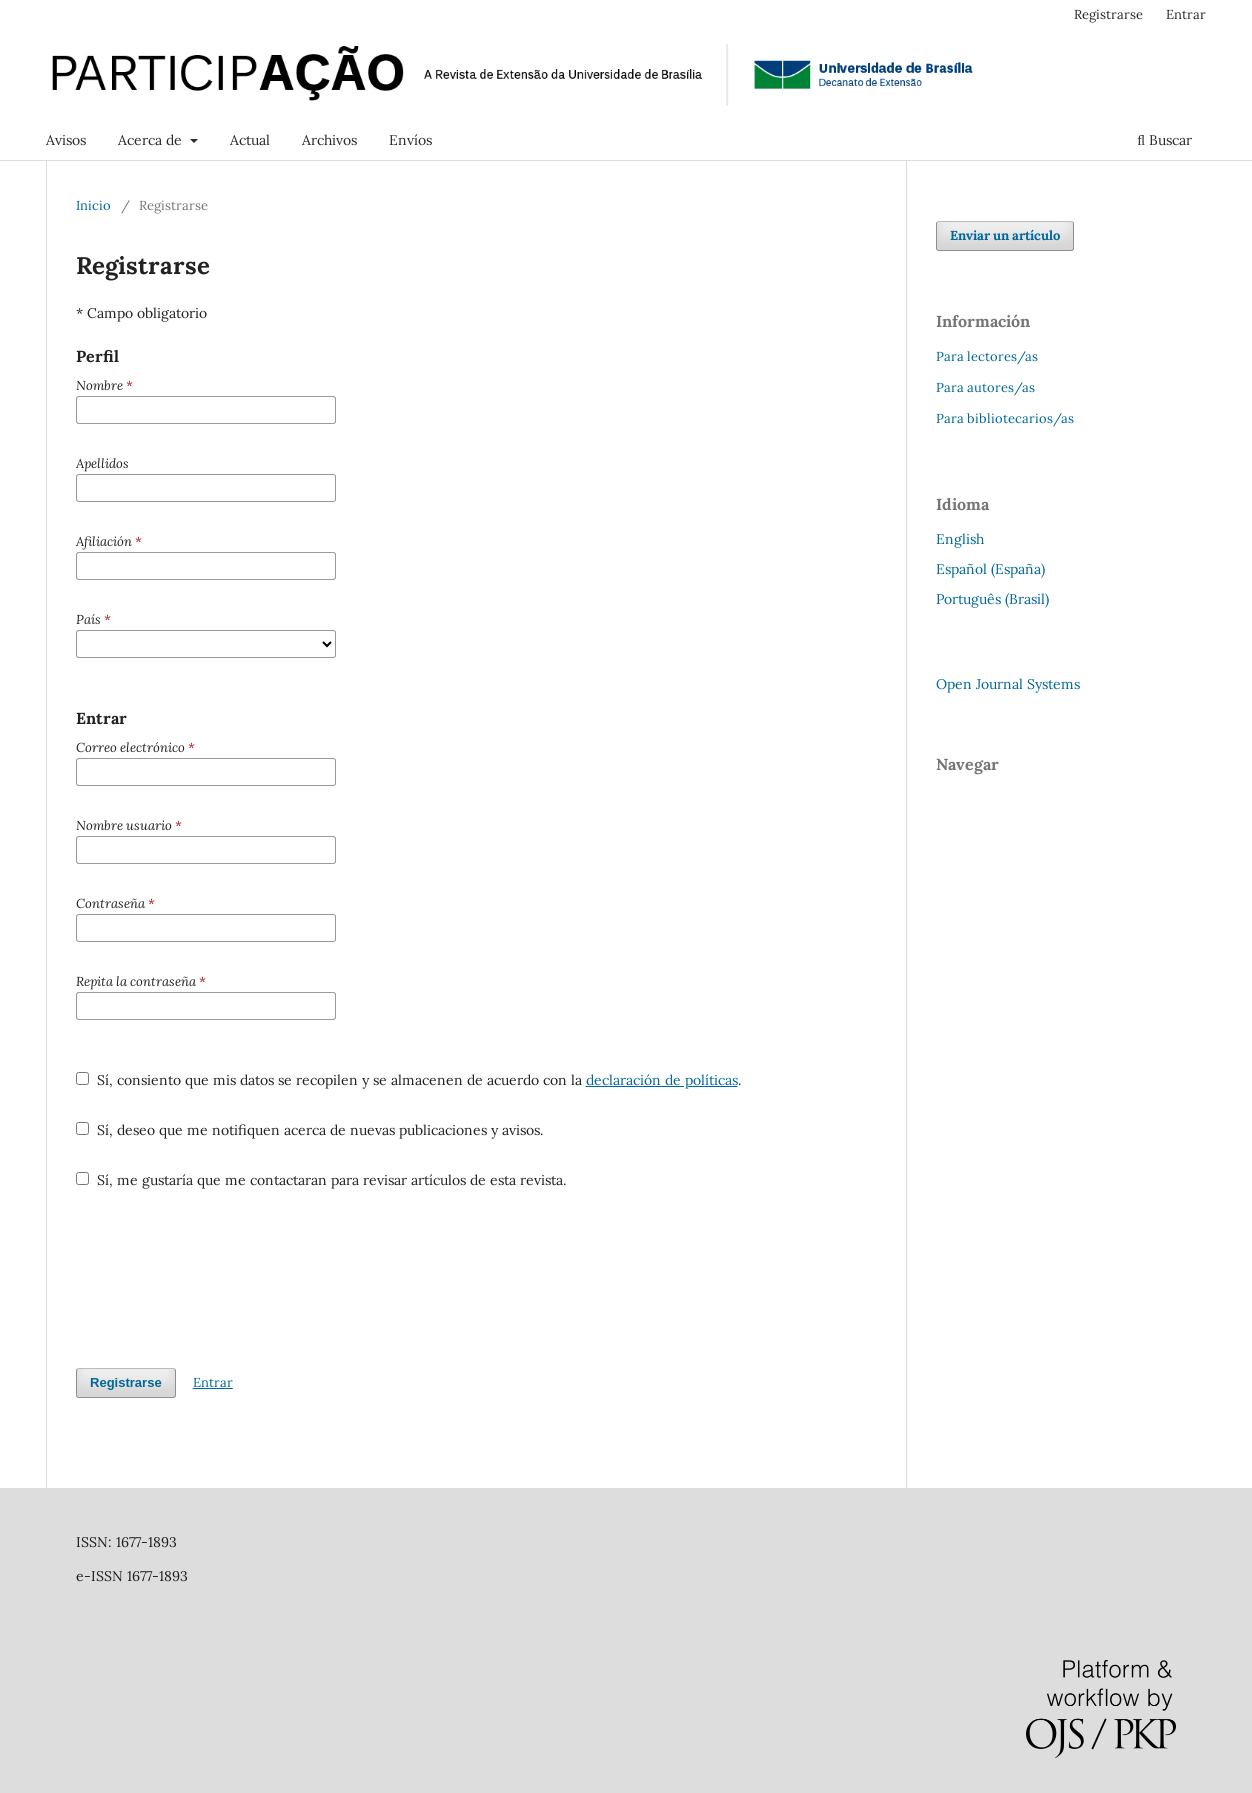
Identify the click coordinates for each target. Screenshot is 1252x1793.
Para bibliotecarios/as (1005, 418)
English (960, 539)
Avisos (66, 140)
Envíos (410, 140)
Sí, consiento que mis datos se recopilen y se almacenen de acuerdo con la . (408, 1080)
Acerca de (152, 140)
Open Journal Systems (1008, 684)
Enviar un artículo (1005, 235)
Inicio (93, 205)
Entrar (1186, 14)
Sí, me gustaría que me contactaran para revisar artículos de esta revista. (321, 1180)
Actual (250, 140)
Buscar (1164, 140)
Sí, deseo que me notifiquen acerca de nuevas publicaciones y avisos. (309, 1130)
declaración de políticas (662, 1080)
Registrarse (1108, 14)
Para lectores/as (987, 356)
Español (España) (990, 569)
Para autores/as (985, 387)
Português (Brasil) (992, 599)
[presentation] (228, 1279)
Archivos (329, 140)
